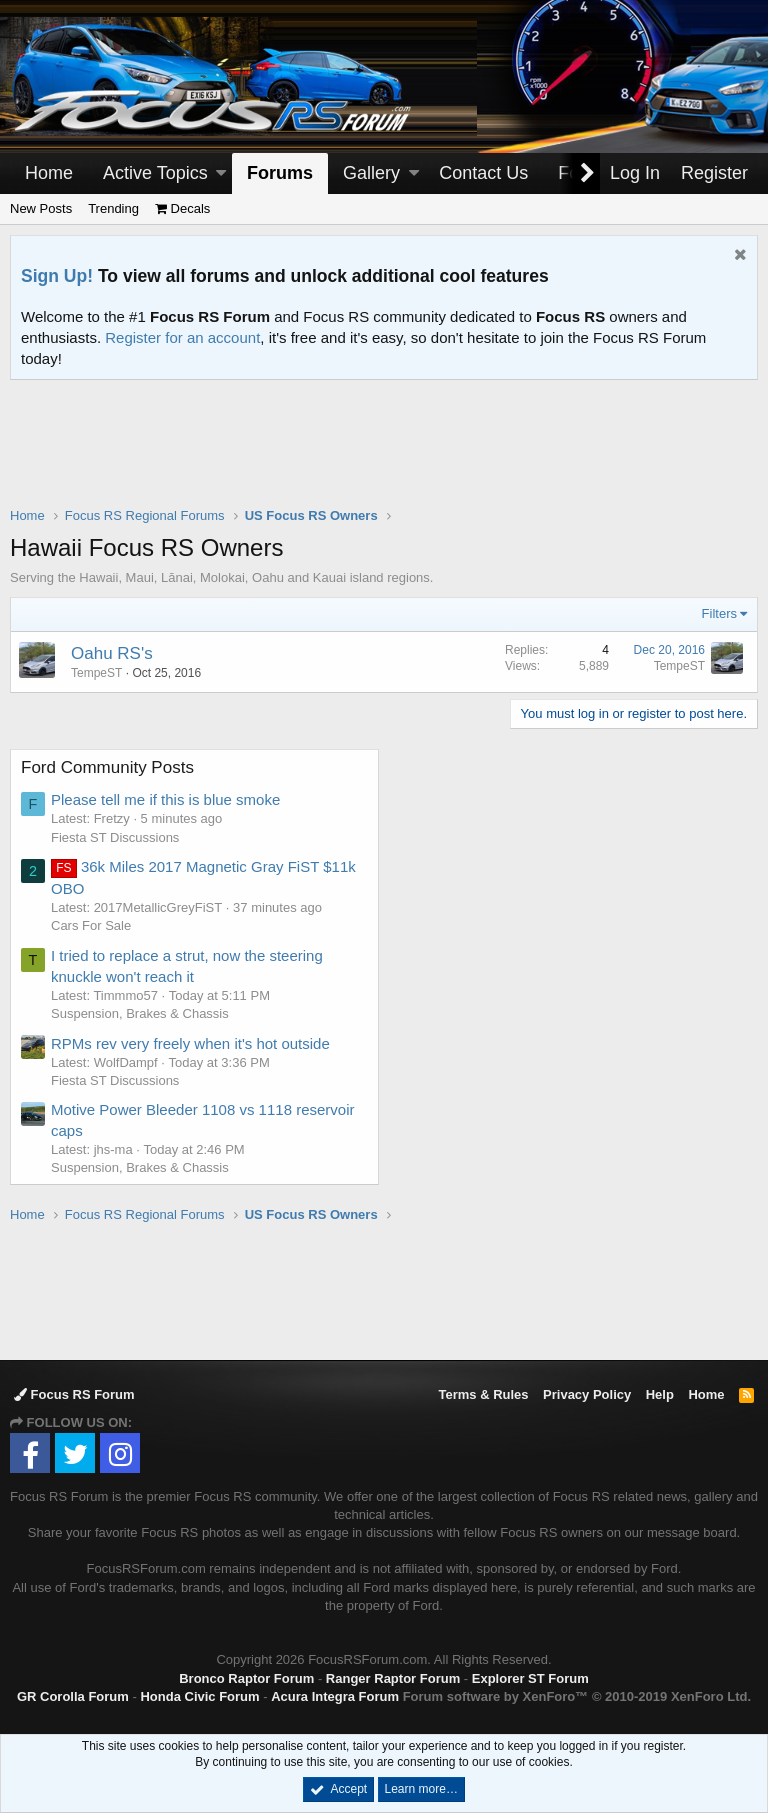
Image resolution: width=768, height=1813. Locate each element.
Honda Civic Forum (199, 1696)
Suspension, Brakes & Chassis (140, 1013)
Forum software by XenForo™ (577, 1696)
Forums (280, 173)
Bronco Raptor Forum (246, 1678)
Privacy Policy (587, 1394)
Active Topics (155, 173)
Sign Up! (57, 276)
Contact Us (483, 173)
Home (49, 173)
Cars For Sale (91, 925)
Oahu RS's (112, 653)
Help (660, 1394)
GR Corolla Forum (73, 1696)
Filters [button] (719, 613)
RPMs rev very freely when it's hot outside (190, 1043)
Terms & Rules (483, 1394)
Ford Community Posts (107, 767)
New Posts (41, 208)
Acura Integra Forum (335, 1696)
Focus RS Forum (74, 1394)
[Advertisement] (384, 456)
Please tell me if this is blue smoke (165, 799)
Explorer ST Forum (530, 1678)
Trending (113, 208)
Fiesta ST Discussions (115, 837)
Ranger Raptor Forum (393, 1678)
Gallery (371, 173)
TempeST (96, 673)
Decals (182, 208)
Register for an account (182, 337)
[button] (221, 173)
